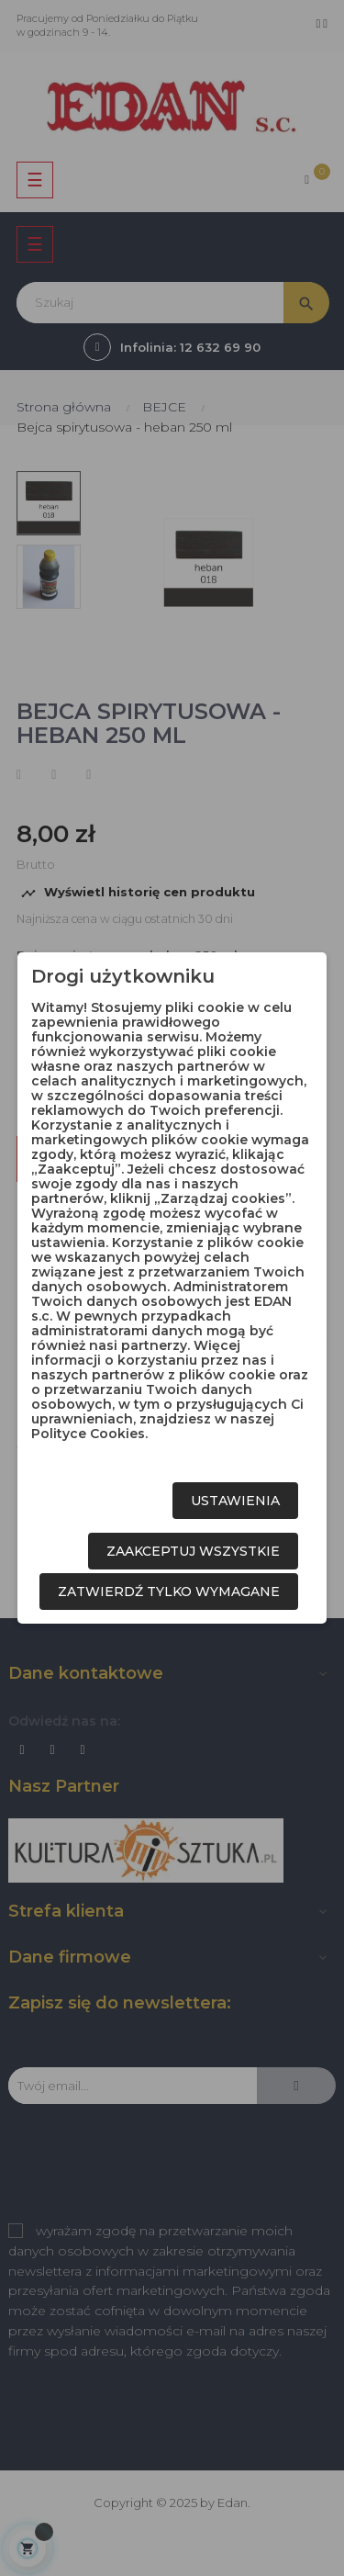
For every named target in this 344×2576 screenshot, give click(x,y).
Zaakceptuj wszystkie (193, 1551)
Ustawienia (235, 1500)
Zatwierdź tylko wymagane (169, 1591)
